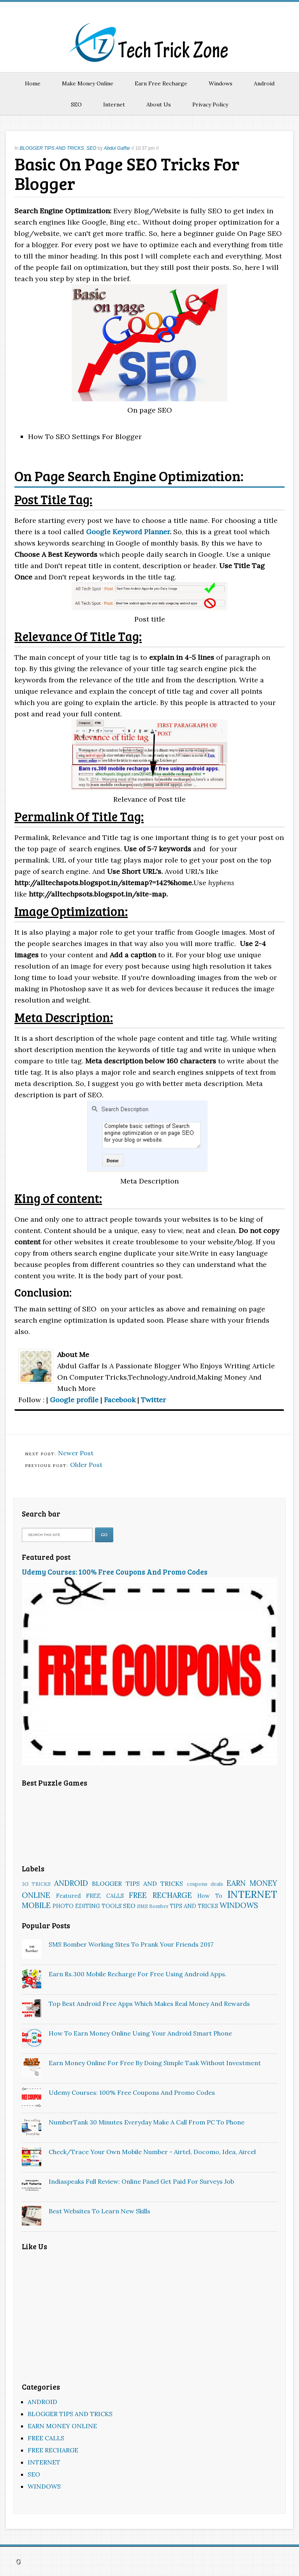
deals (217, 1884)
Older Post (86, 1465)
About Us (158, 104)
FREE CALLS (105, 1895)
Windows (220, 83)
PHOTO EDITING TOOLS (87, 1906)
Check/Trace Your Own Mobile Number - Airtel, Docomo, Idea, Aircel (152, 2152)
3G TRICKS (36, 1884)
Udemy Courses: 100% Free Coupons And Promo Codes (115, 1572)
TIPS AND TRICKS (194, 1906)
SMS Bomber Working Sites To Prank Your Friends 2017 (131, 1944)
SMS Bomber (153, 1906)
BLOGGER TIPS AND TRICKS (51, 148)
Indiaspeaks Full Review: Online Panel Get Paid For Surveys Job (141, 2181)
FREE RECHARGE (160, 1895)
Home (32, 83)
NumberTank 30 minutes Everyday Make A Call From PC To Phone (146, 2122)
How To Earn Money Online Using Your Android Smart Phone (140, 2033)
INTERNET (252, 1894)
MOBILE (36, 1905)
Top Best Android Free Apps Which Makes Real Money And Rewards (149, 2003)
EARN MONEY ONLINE (62, 2426)
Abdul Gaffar (117, 148)
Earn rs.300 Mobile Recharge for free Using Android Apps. (138, 1974)
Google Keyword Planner (128, 531)
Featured (68, 1895)
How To (209, 1895)
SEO (76, 104)
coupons (197, 1884)
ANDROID (71, 1883)
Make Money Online (87, 83)
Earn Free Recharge (161, 83)
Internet (114, 104)
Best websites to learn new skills (99, 2211)
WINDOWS (239, 1905)
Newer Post (75, 1453)
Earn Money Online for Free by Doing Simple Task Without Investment (155, 2063)
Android (264, 83)
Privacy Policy (210, 104)
